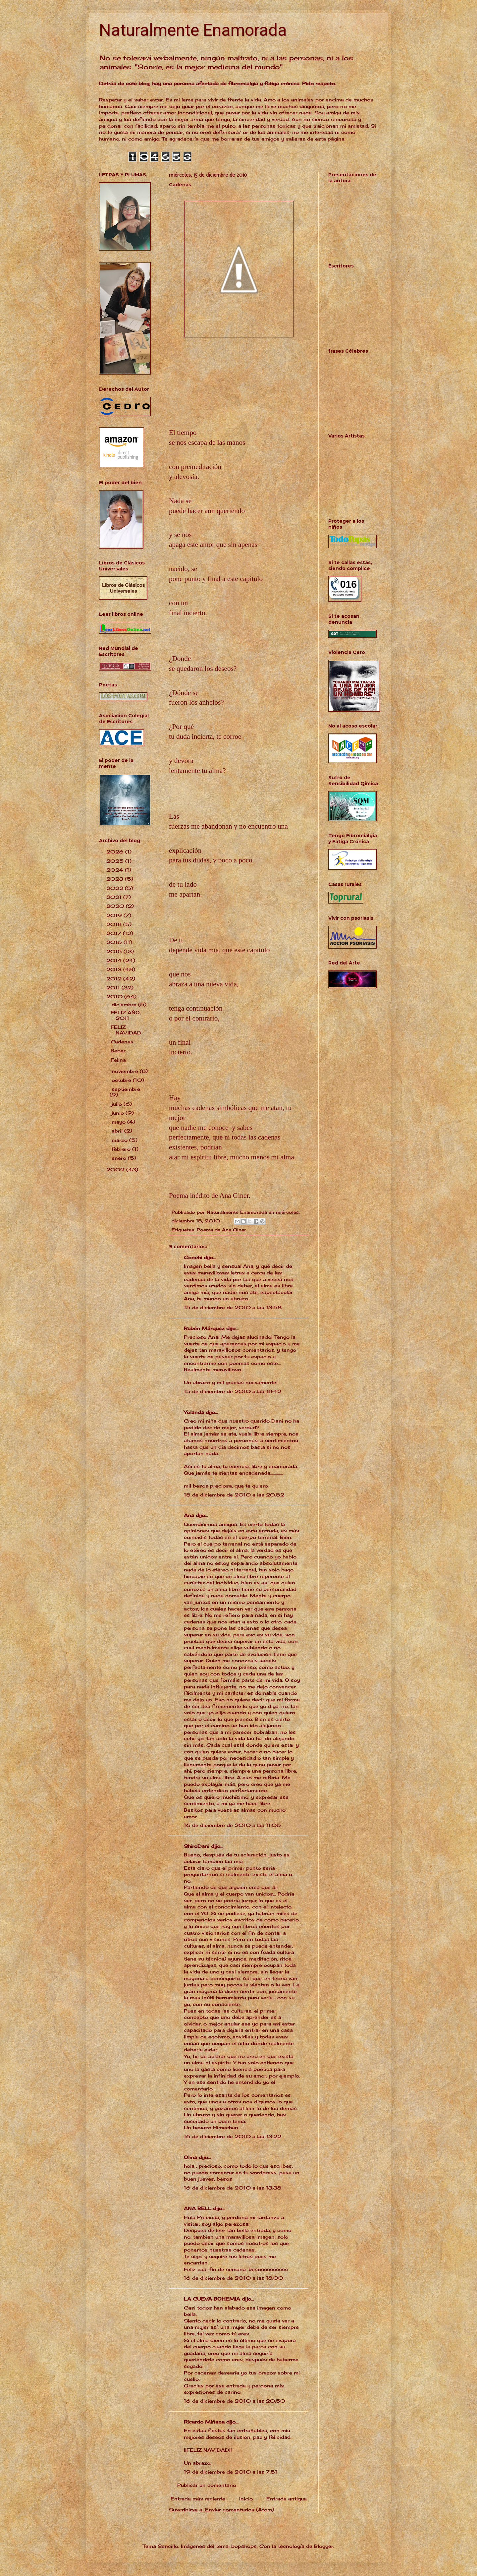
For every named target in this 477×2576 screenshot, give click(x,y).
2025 (115, 861)
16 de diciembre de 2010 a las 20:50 (234, 2401)
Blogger (323, 2546)
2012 (114, 978)
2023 (115, 879)
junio (119, 1113)
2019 (115, 915)
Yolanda (194, 1412)
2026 (115, 851)
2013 (114, 969)
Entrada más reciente (198, 2498)
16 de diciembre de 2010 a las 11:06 (232, 1825)
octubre (122, 1080)
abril (118, 1131)
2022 (115, 888)
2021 (114, 897)
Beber (118, 1050)
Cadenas (122, 1041)
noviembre (126, 1071)
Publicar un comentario (206, 2485)
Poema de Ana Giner (221, 1229)
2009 (116, 1169)
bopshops (244, 2546)
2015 (115, 951)
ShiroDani (196, 1846)
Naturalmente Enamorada (193, 30)
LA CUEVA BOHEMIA (212, 2299)
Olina (190, 2157)
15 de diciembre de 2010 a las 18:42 (232, 1391)
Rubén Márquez (204, 1328)
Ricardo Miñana (204, 2422)
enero (120, 1158)
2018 (114, 924)
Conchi (193, 1257)
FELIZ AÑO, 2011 (126, 1015)
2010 (115, 996)
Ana (189, 1515)
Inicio (246, 2498)
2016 (115, 942)
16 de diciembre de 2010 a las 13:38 (232, 2188)
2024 (115, 870)
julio (118, 1104)
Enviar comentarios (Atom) (239, 2509)
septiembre (126, 1089)
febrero (122, 1149)
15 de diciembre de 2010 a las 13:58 (233, 1307)
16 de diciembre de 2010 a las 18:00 (233, 2278)
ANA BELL (197, 2208)
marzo (120, 1140)
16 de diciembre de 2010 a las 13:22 (232, 2136)
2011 (114, 987)
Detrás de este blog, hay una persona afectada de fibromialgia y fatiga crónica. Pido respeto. (217, 83)
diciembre (125, 1004)
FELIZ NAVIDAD (126, 1029)
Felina (118, 1060)
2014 (114, 960)
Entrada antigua (286, 2498)
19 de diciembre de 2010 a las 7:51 (230, 2472)
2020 (116, 906)
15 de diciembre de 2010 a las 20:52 (234, 1494)
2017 (114, 933)
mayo (119, 1122)
